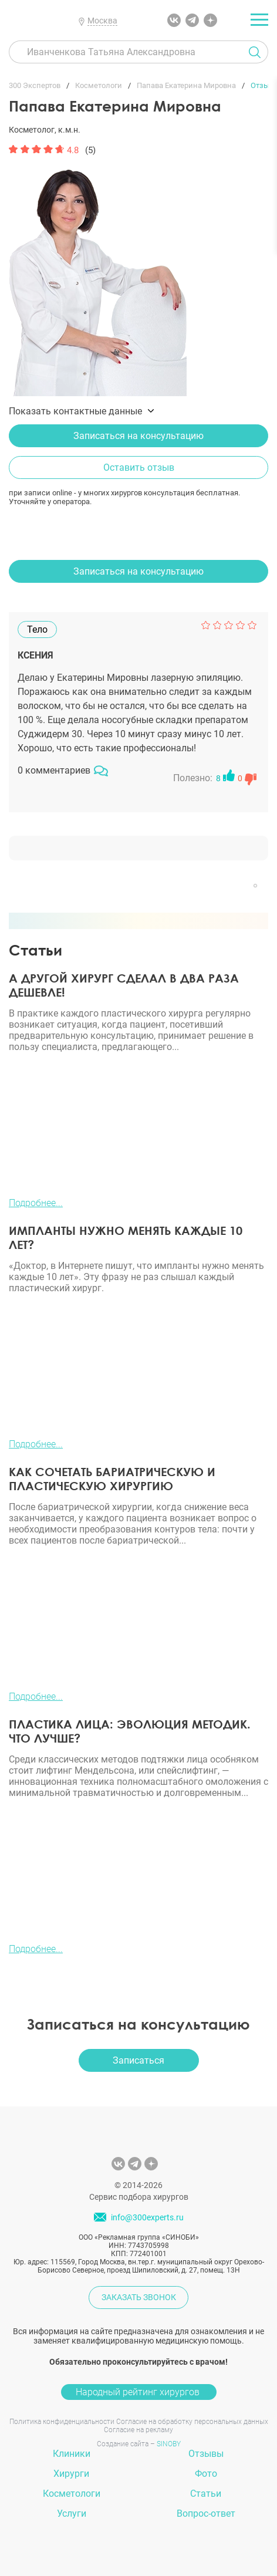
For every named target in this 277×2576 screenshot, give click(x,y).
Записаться (138, 2060)
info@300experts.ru (147, 2217)
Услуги (71, 2513)
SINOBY (169, 2444)
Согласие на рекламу (138, 2430)
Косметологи (71, 2493)
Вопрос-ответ (206, 2513)
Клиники (71, 2453)
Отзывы (206, 2453)
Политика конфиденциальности (61, 2422)
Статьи (205, 2493)
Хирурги (71, 2473)
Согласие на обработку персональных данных (192, 2422)
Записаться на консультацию (138, 435)
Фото (206, 2473)
